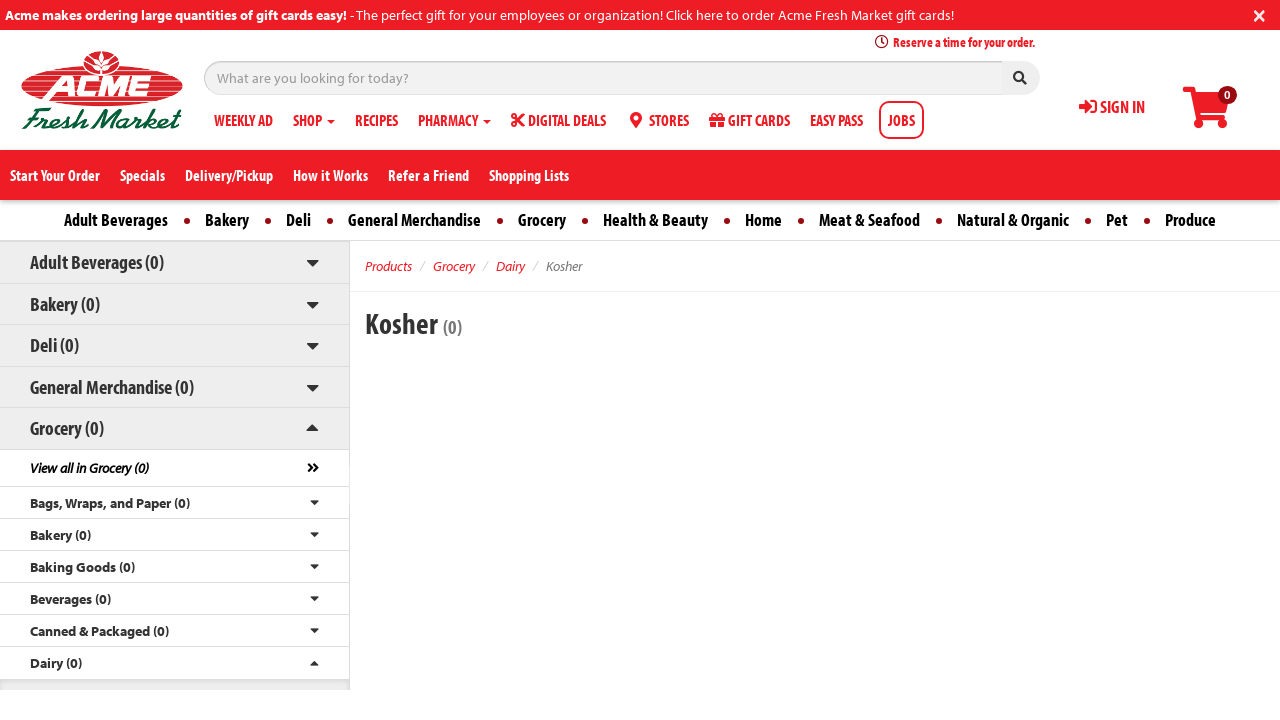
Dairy (510, 266)
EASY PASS (836, 120)
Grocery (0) (67, 427)
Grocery (542, 219)
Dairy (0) (56, 663)
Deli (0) (54, 344)
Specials (142, 175)
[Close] (1259, 13)
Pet (1117, 219)
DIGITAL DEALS (558, 120)
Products (388, 266)
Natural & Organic (1013, 219)
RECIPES (376, 120)
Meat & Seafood (869, 219)
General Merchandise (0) (112, 386)
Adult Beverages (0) (97, 261)
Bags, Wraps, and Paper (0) (110, 503)
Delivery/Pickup (229, 175)
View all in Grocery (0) (89, 468)
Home (763, 219)
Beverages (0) (70, 599)
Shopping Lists (529, 175)
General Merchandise (414, 219)
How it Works (330, 175)
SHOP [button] (314, 120)
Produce (1190, 219)
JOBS (901, 120)
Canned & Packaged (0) (99, 631)
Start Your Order (55, 175)
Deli (298, 219)
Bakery (227, 219)
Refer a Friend (428, 175)
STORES (657, 120)
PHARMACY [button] (454, 120)
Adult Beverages (116, 219)
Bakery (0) (65, 303)
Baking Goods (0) (82, 567)
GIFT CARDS (749, 120)
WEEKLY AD (243, 120)
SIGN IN (1112, 106)
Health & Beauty (655, 219)
